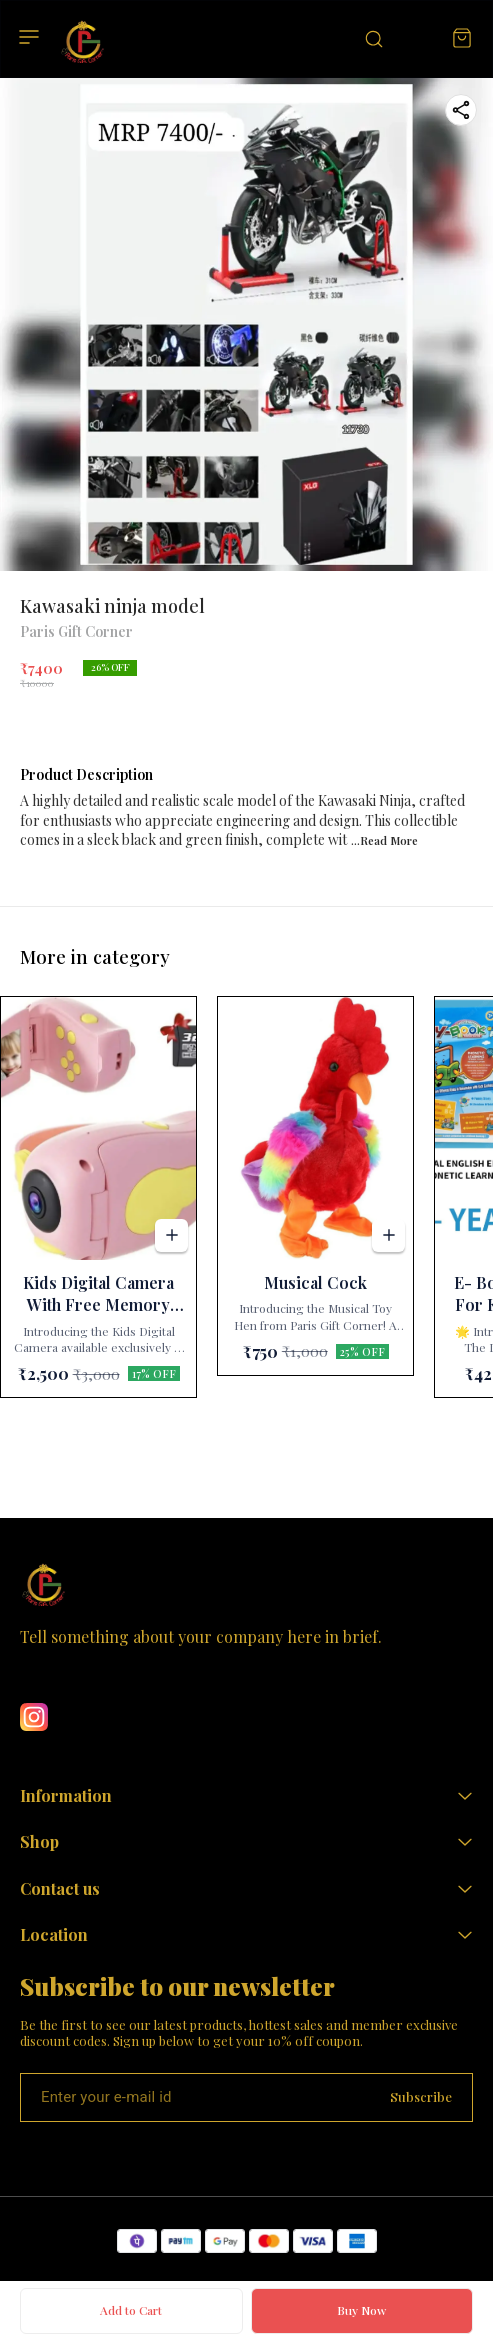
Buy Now (361, 2310)
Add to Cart (131, 2310)
